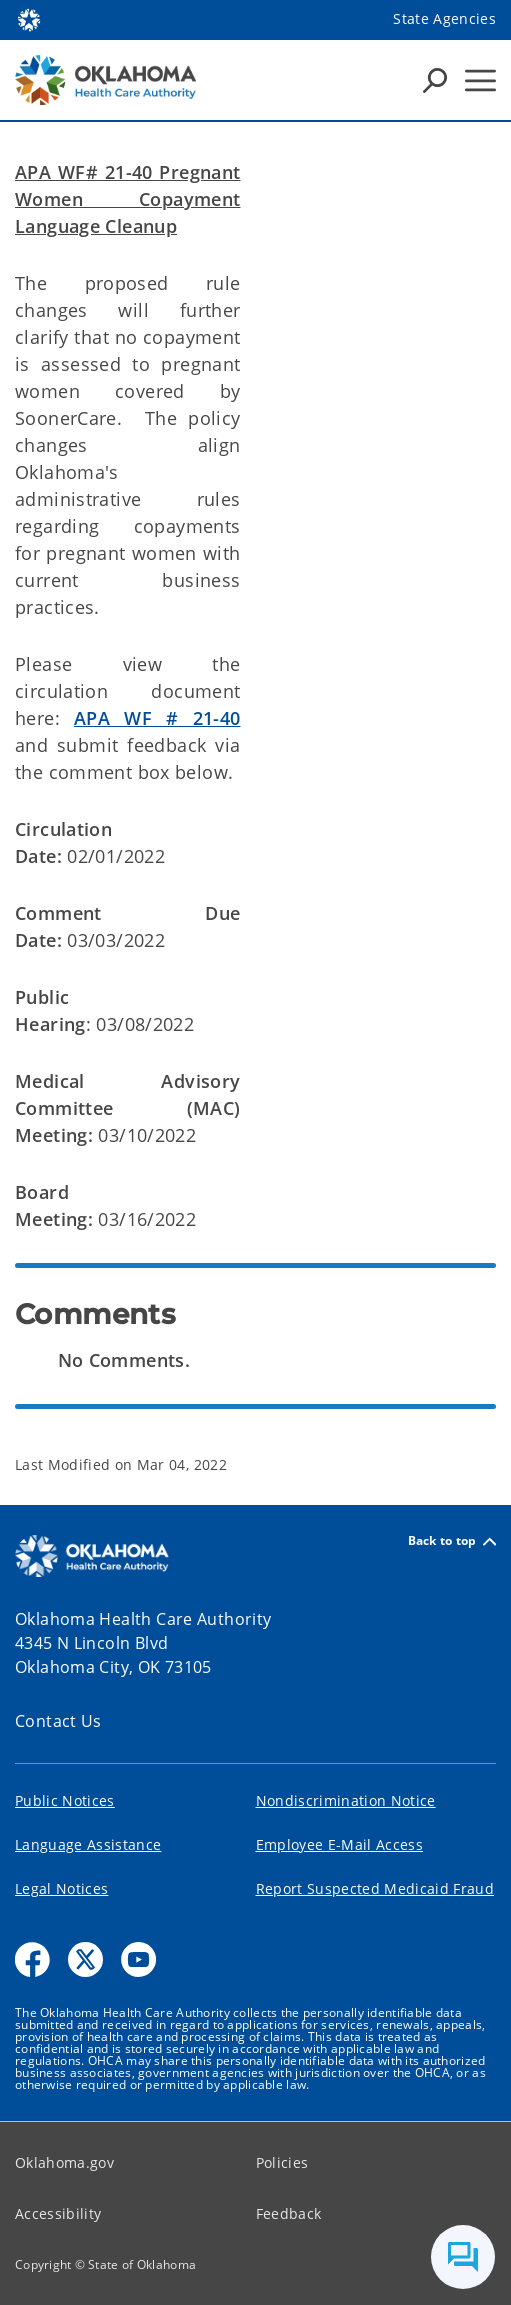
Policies (282, 2162)
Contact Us (58, 1721)
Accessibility (58, 2213)
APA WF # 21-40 (157, 718)
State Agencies (444, 18)
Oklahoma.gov (64, 2162)
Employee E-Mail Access (339, 1844)
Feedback (289, 2213)
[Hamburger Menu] (480, 80)
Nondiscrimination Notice (346, 1800)
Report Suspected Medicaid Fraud (375, 1888)
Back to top (452, 1541)
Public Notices (65, 1800)
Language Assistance (88, 1844)
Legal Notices (61, 1888)
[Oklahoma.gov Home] (29, 18)
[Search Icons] (435, 80)
